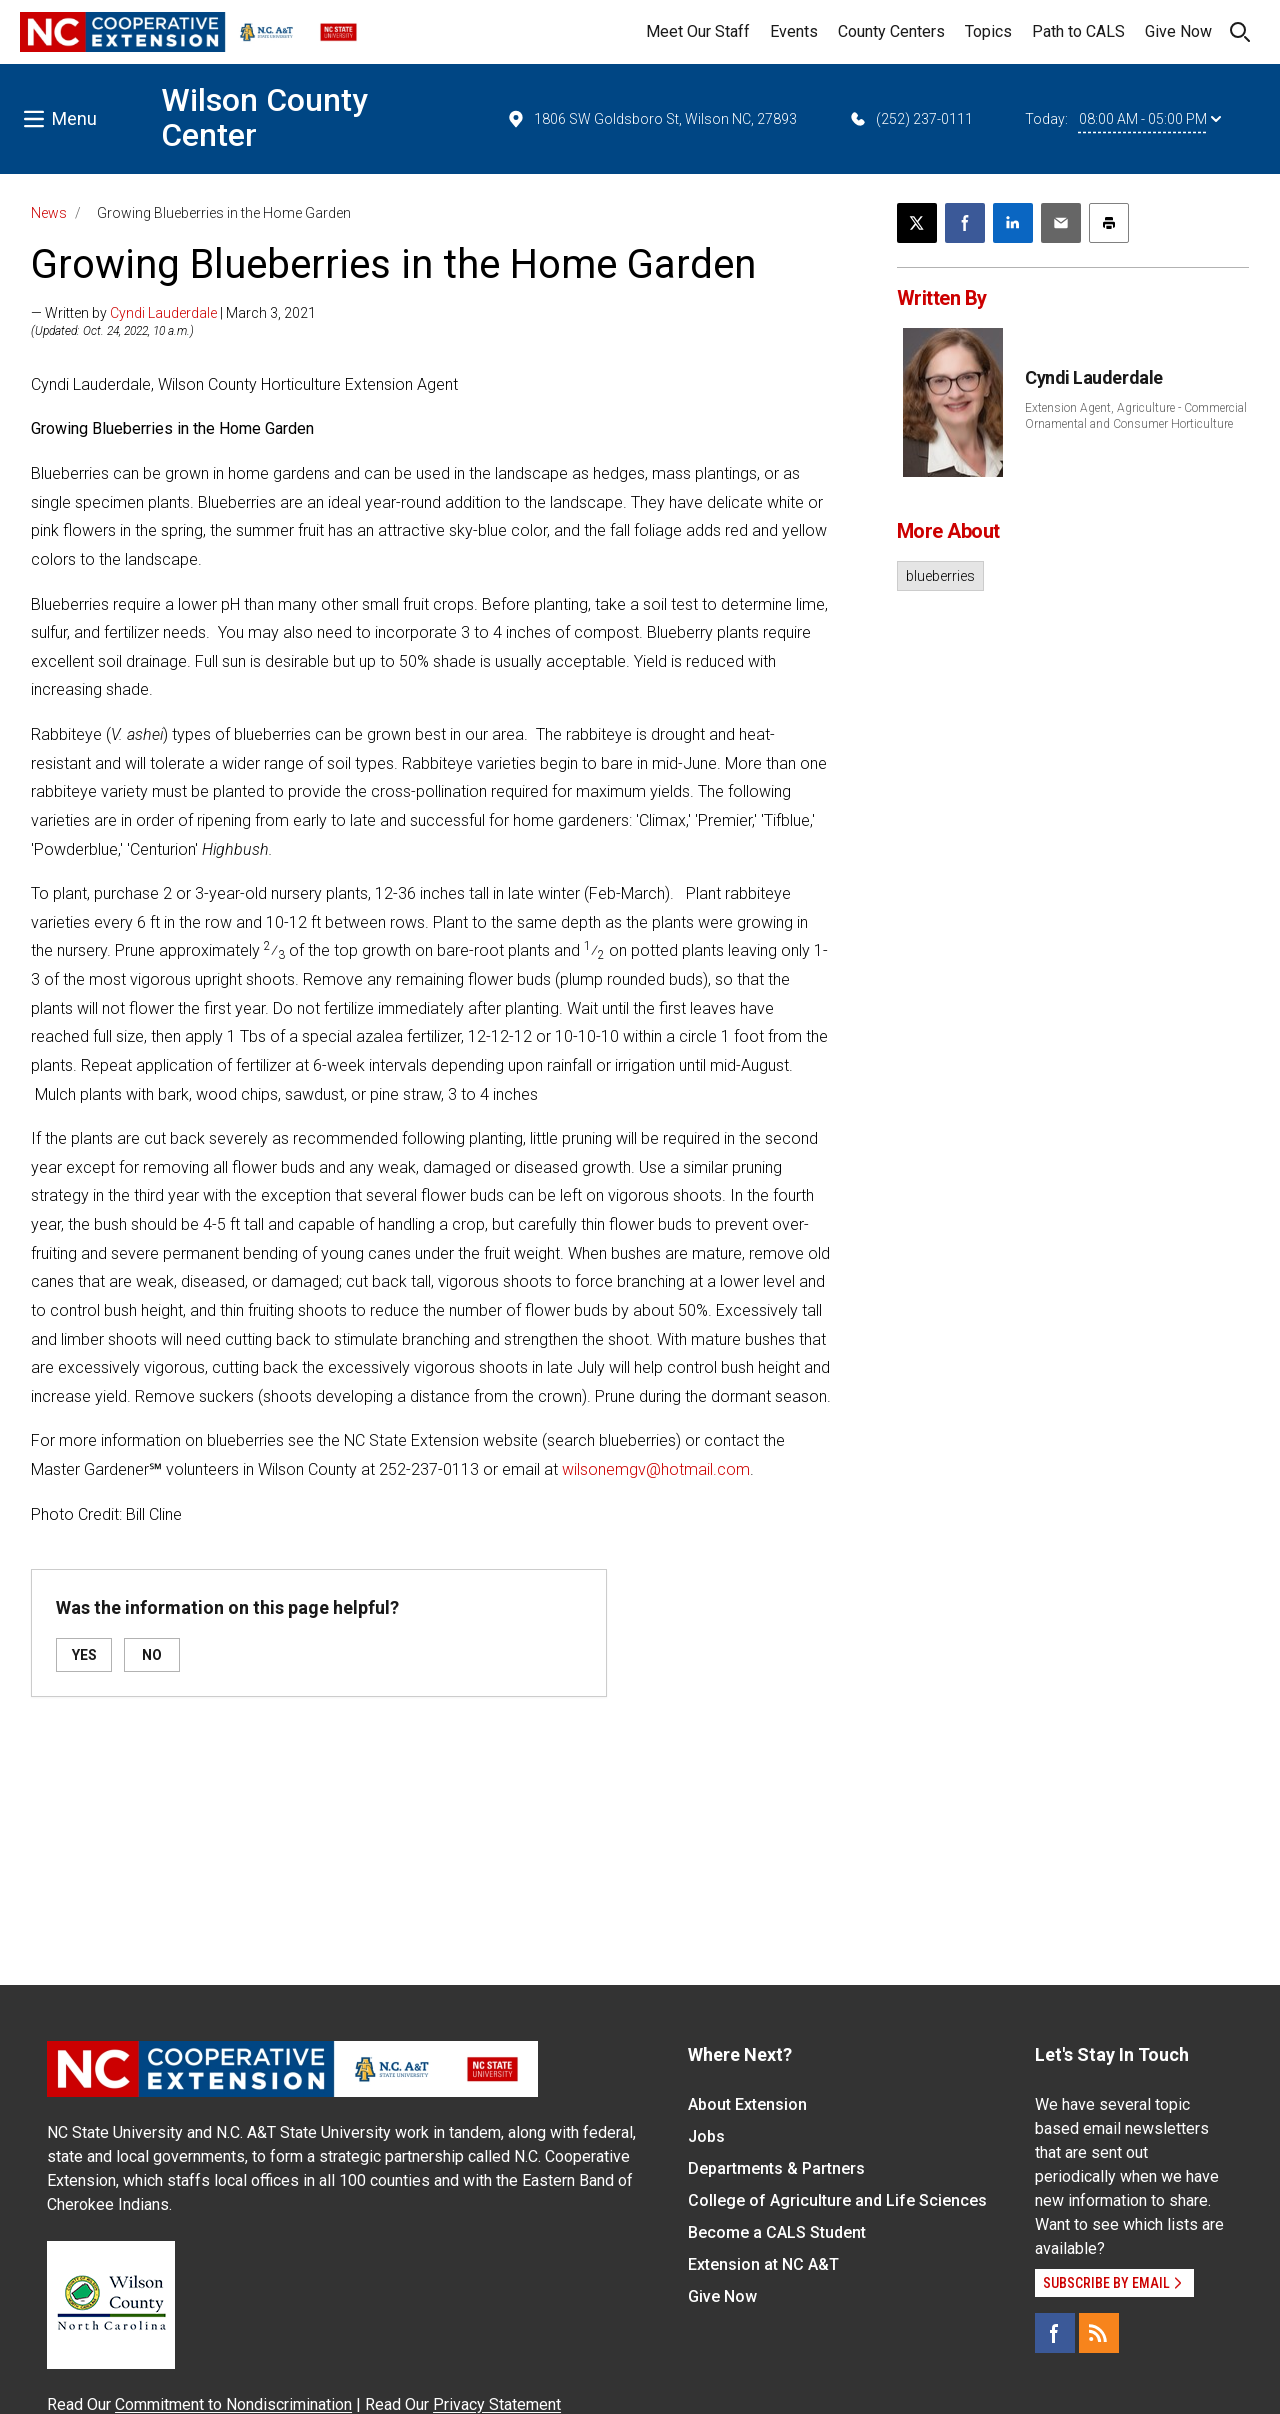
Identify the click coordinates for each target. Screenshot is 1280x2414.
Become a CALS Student (777, 2232)
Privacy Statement (497, 2404)
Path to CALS (1078, 31)
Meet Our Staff (698, 31)
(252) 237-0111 (910, 119)
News (49, 213)
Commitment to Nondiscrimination (233, 2404)
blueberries (940, 576)
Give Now (1178, 31)
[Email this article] (1061, 223)
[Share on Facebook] (965, 223)
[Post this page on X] (917, 223)
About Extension (747, 2104)
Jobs (706, 2136)
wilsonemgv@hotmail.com (656, 1469)
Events (794, 31)
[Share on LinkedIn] (1013, 223)
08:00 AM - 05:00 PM (1150, 119)
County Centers (891, 31)
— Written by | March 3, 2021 (173, 313)
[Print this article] (1109, 223)
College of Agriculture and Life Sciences (837, 2200)
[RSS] (1099, 2333)
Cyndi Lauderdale (163, 313)
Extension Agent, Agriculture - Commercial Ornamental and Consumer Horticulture (1136, 416)
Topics (988, 31)
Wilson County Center (264, 117)
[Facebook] (1055, 2333)
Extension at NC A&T (763, 2264)
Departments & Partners (776, 2168)
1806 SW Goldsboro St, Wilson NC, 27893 (651, 119)
